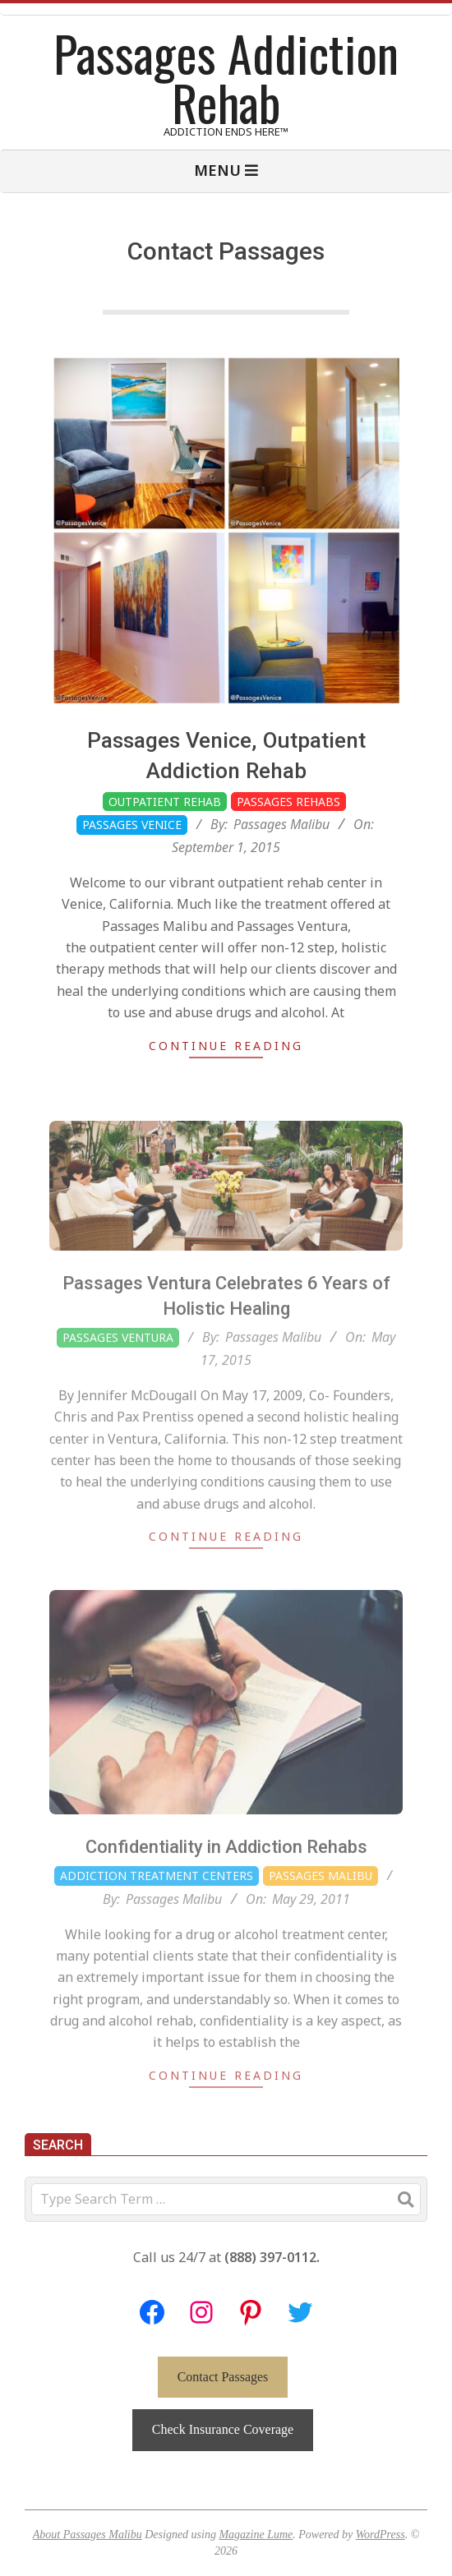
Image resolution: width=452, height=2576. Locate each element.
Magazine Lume (256, 2534)
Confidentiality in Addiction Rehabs (226, 1887)
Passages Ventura (117, 1377)
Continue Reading (226, 1045)
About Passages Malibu (87, 2534)
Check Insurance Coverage (222, 2429)
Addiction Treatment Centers (156, 1915)
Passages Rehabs (288, 801)
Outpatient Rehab (164, 801)
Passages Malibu (320, 1915)
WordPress (380, 2534)
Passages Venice (132, 824)
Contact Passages (223, 2377)
